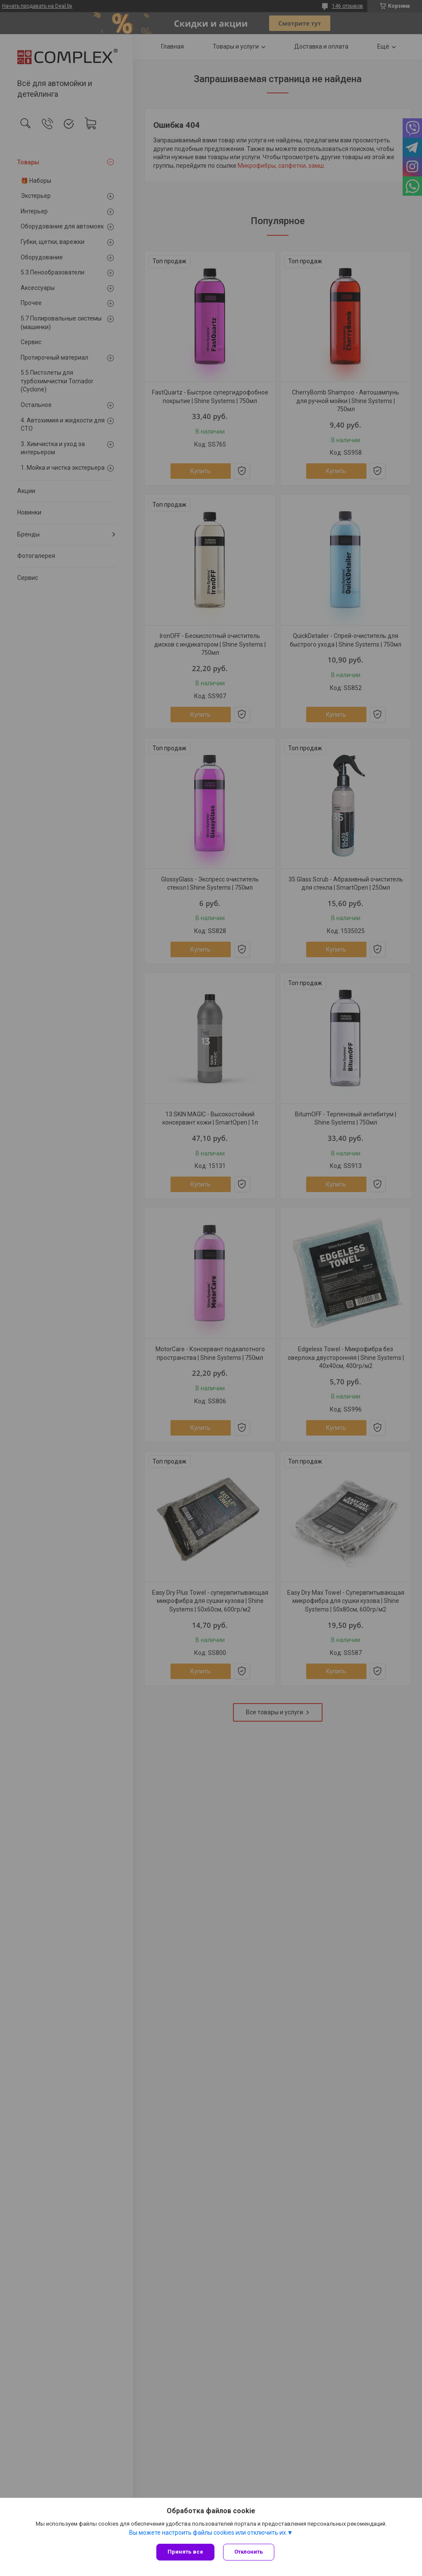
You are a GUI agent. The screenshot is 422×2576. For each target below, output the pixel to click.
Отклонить (248, 2551)
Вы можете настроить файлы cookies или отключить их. (208, 2532)
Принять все (185, 2551)
